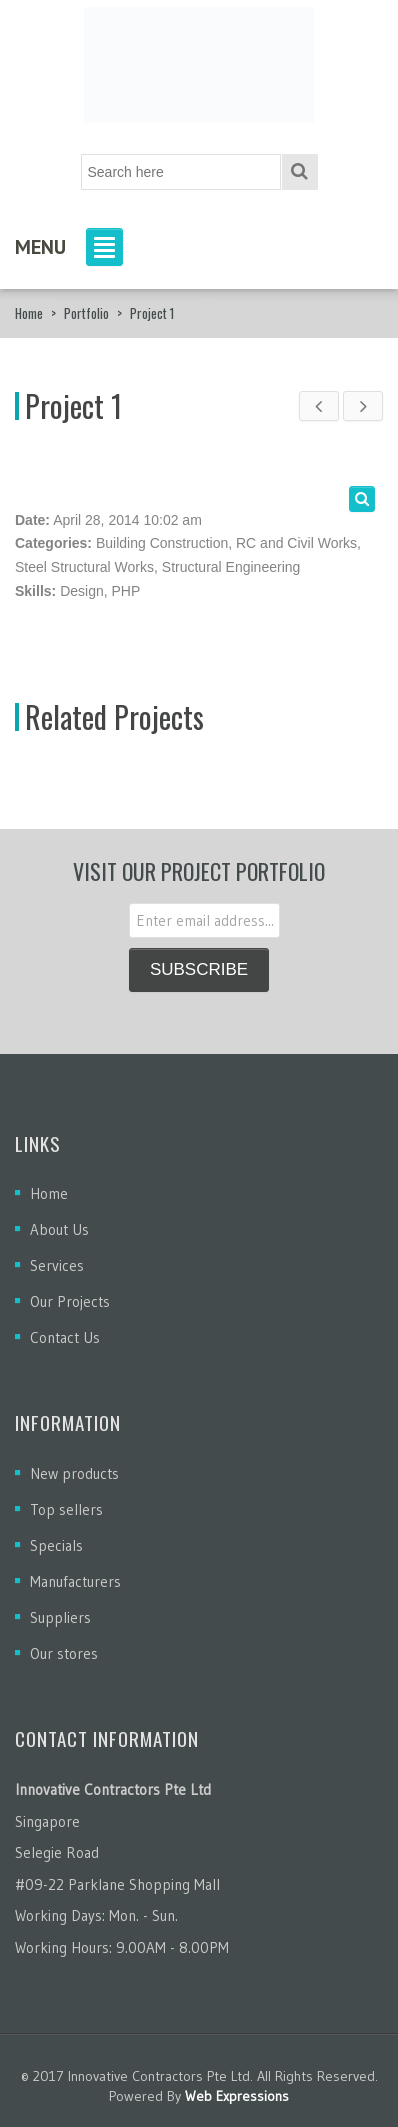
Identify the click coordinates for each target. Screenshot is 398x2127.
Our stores (64, 1653)
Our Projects (70, 1301)
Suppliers (60, 1617)
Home (29, 313)
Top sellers (66, 1509)
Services (57, 1265)
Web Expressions (237, 2096)
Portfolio (86, 313)
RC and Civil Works (296, 543)
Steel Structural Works (84, 567)
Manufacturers (75, 1581)
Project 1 (73, 405)
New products (74, 1473)
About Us (59, 1229)
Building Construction (162, 543)
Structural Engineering (231, 567)
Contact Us (65, 1337)
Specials (56, 1545)
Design (82, 591)
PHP (126, 591)
